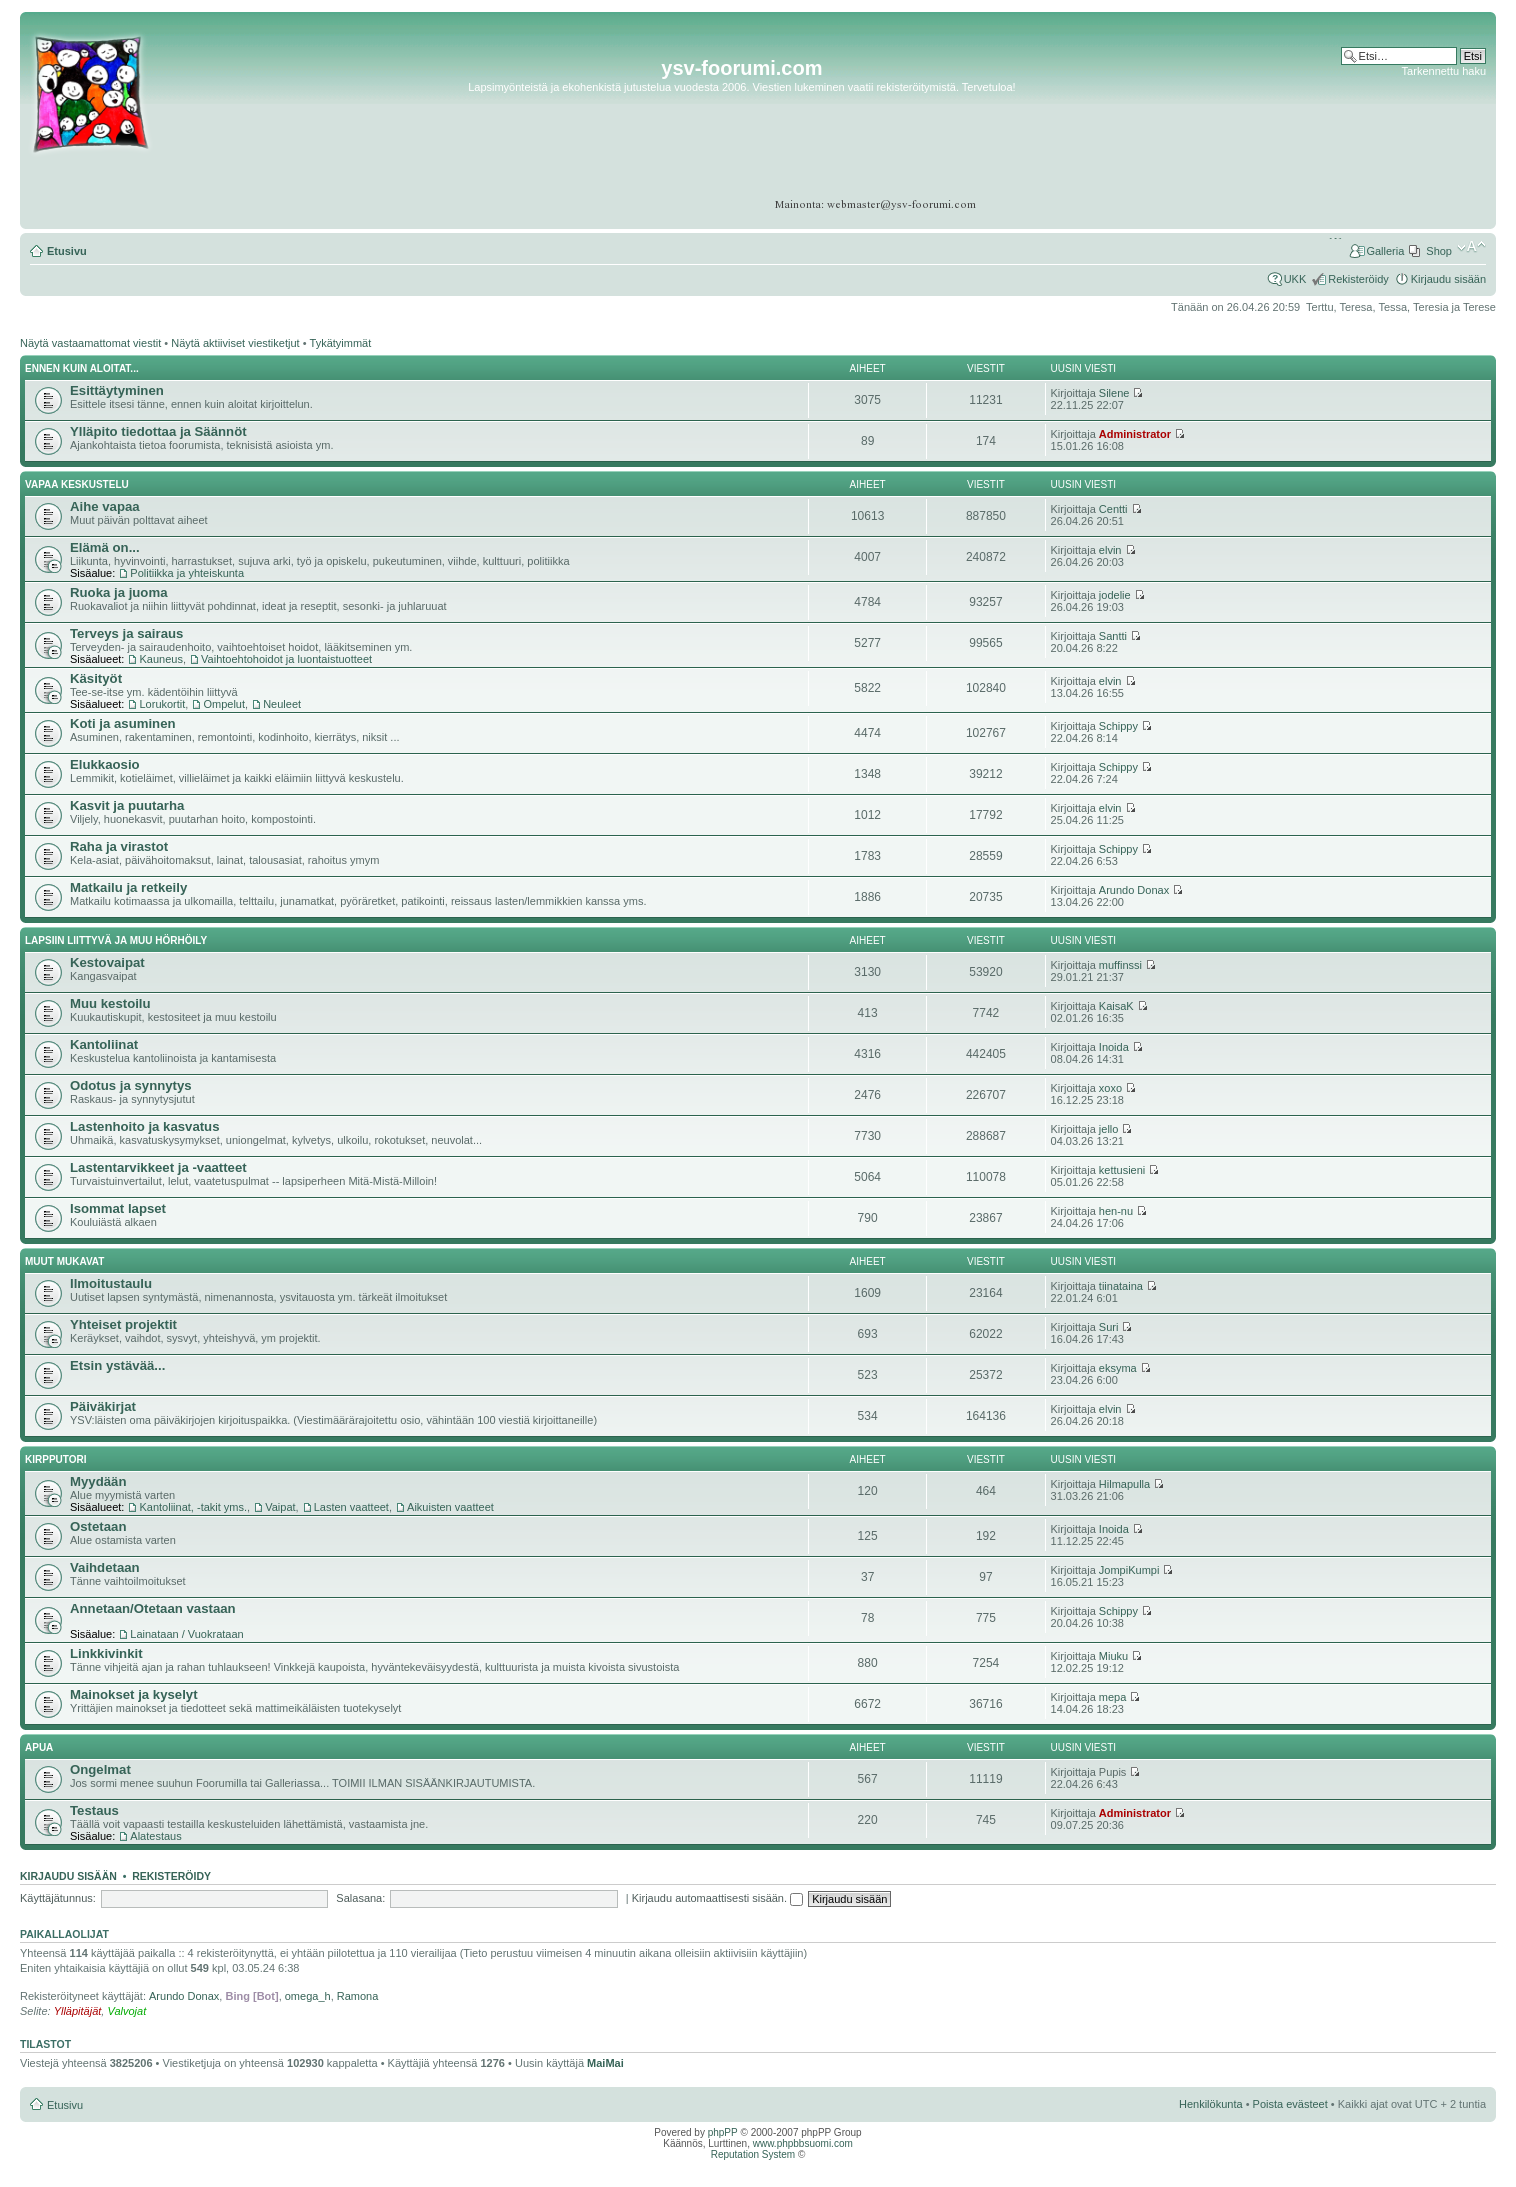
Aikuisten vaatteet (450, 1507)
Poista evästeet (1290, 2104)
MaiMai (605, 2063)
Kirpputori (56, 1459)
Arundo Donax (1134, 890)
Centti (1113, 509)
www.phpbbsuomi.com (803, 2143)
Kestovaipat (107, 962)
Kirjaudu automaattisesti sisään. (717, 1898)
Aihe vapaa (105, 506)
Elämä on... (105, 547)
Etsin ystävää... (117, 1365)
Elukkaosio (105, 764)
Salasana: (360, 1898)
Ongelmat (100, 1769)
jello (1109, 1129)
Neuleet (282, 704)
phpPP (723, 2132)
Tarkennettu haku (1444, 71)
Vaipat (280, 1507)
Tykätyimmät (341, 343)
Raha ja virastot (119, 846)
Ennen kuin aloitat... (82, 368)
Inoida (1114, 1047)
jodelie (1115, 595)
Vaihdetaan (105, 1567)
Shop (1439, 251)
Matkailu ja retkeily (128, 887)
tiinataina (1121, 1286)
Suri (1109, 1327)
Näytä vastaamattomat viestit (90, 343)
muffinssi (1120, 965)
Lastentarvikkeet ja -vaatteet (158, 1167)
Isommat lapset (118, 1208)
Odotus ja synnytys (131, 1085)
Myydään (98, 1481)
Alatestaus (155, 1836)
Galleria (1385, 251)
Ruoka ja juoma (118, 592)
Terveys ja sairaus (126, 633)
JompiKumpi (1129, 1570)
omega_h (308, 1996)
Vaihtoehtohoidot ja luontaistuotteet (286, 659)
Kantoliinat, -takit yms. (193, 1507)
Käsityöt (96, 678)
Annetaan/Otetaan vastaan (153, 1608)
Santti (1113, 636)
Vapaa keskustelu (77, 484)
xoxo (1110, 1088)
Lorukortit (162, 704)
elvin (1110, 550)
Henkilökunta (1211, 2104)
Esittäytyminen (117, 390)
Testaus (94, 1810)
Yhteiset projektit (123, 1324)
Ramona (358, 1996)
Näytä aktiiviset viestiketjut (235, 343)
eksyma (1118, 1368)
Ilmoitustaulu (111, 1283)
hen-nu (1116, 1211)
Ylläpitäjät (78, 2011)
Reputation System (753, 2154)
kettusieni (1122, 1170)
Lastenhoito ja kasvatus (145, 1126)
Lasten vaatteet (351, 1507)
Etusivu (67, 251)
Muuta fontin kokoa (1471, 247)
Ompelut (224, 704)
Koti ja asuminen (123, 723)
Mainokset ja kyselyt (134, 1694)
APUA (39, 1747)
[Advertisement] (1408, 139)
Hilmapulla (1124, 1484)
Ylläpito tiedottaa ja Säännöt (158, 431)
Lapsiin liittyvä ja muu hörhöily (116, 940)
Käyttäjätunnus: (58, 1898)
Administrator (1135, 434)
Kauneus (160, 659)
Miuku (1113, 1656)
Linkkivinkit (106, 1653)
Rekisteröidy (1358, 279)
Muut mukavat (64, 1261)
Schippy (1118, 726)
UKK (1295, 279)
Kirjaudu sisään (1448, 279)
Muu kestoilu (110, 1003)
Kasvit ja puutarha (127, 805)
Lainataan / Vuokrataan (186, 1634)
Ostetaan (98, 1526)
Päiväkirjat (103, 1406)
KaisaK (1116, 1006)
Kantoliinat (104, 1044)
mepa (1113, 1697)
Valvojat (126, 2011)
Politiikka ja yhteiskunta (187, 573)
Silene (1114, 393)
